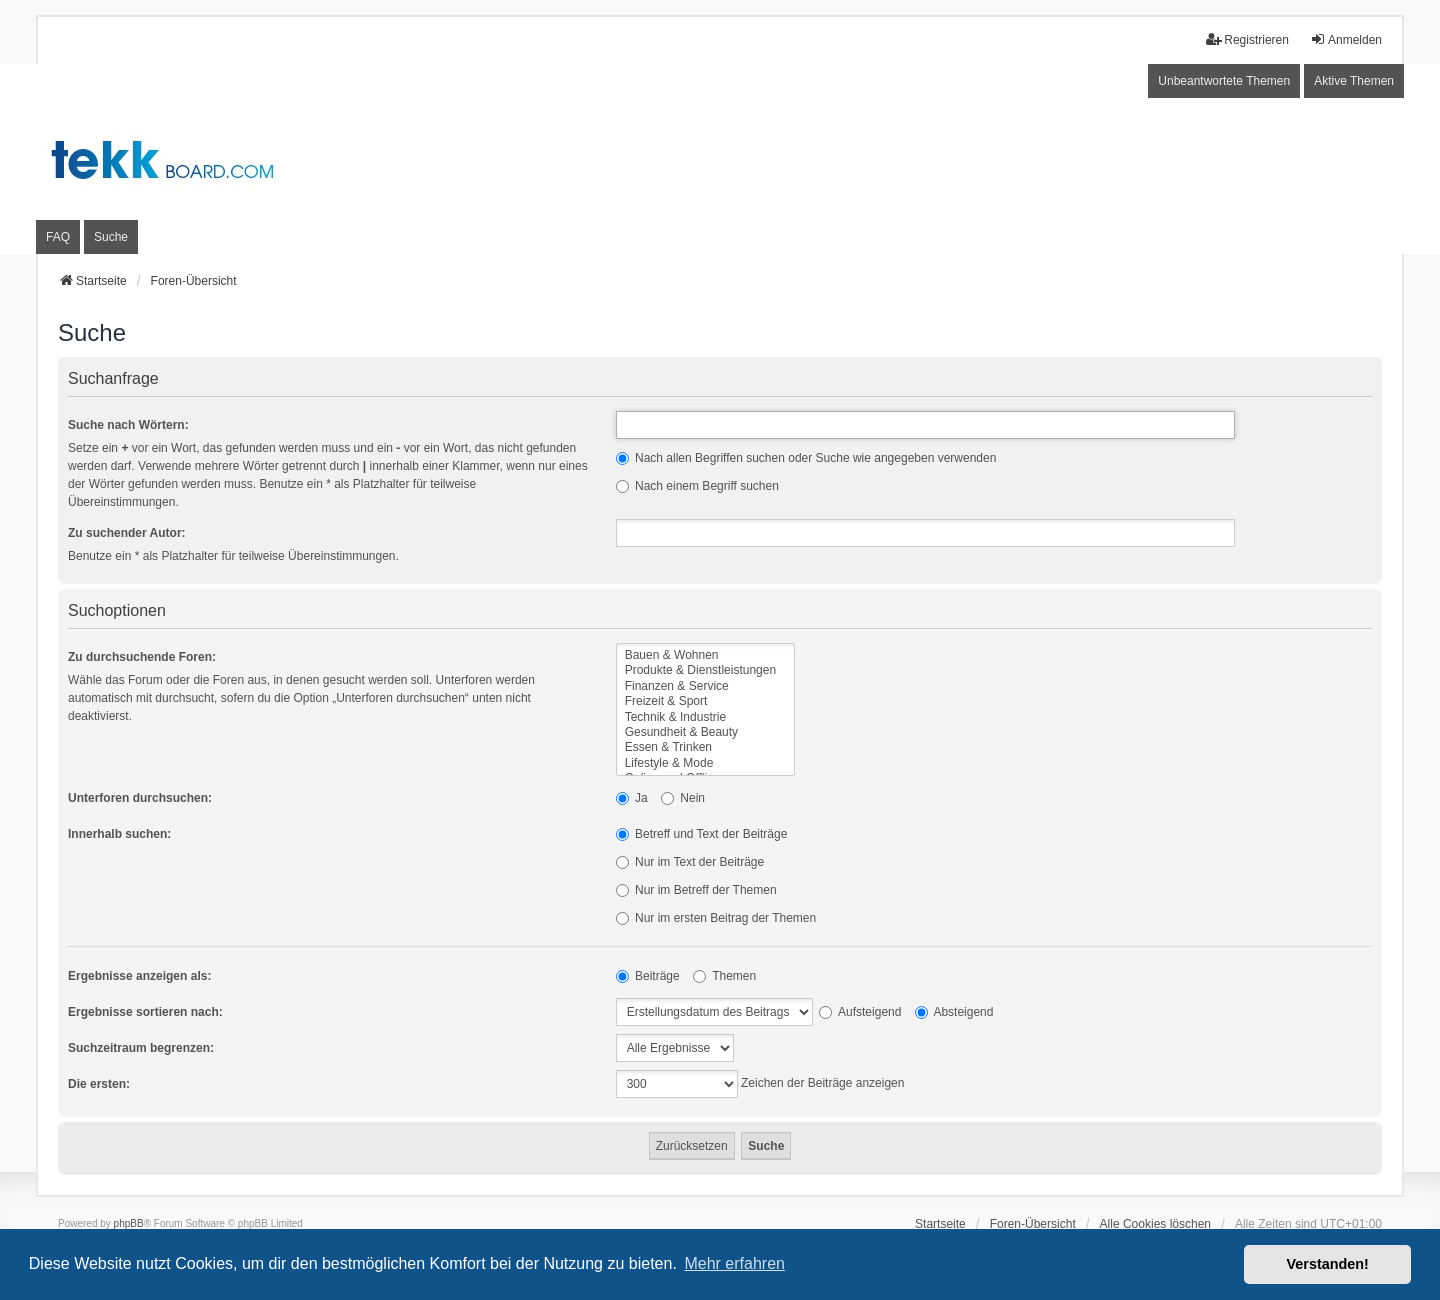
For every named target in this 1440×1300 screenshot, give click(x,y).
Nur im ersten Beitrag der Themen (716, 918)
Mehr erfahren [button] (734, 1263)
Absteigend (954, 1012)
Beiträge (648, 976)
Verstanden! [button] (1328, 1264)
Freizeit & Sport (705, 701)
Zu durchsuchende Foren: (142, 657)
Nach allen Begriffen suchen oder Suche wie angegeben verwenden (806, 458)
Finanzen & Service (705, 686)
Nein (683, 798)
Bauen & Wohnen (705, 655)
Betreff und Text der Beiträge (702, 834)
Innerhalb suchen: (119, 834)
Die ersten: (99, 1084)
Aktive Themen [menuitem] (1354, 81)
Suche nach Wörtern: (128, 425)
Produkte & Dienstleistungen (705, 670)
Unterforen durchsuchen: (140, 798)
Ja (632, 798)
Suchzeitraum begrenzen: (141, 1048)
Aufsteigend (860, 1012)
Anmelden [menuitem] (1346, 39)
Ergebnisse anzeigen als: (139, 976)
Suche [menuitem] (111, 237)
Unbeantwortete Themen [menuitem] (1224, 81)
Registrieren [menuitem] (1247, 39)
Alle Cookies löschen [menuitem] (1155, 1224)
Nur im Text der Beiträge (690, 862)
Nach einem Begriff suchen (697, 486)
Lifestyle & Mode (705, 763)
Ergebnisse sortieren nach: (145, 1012)
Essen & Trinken (705, 747)
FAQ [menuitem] (58, 237)
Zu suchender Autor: (127, 533)
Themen (724, 976)
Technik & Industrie (705, 717)
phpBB (129, 1223)
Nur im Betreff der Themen (696, 890)
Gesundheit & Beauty (705, 732)
